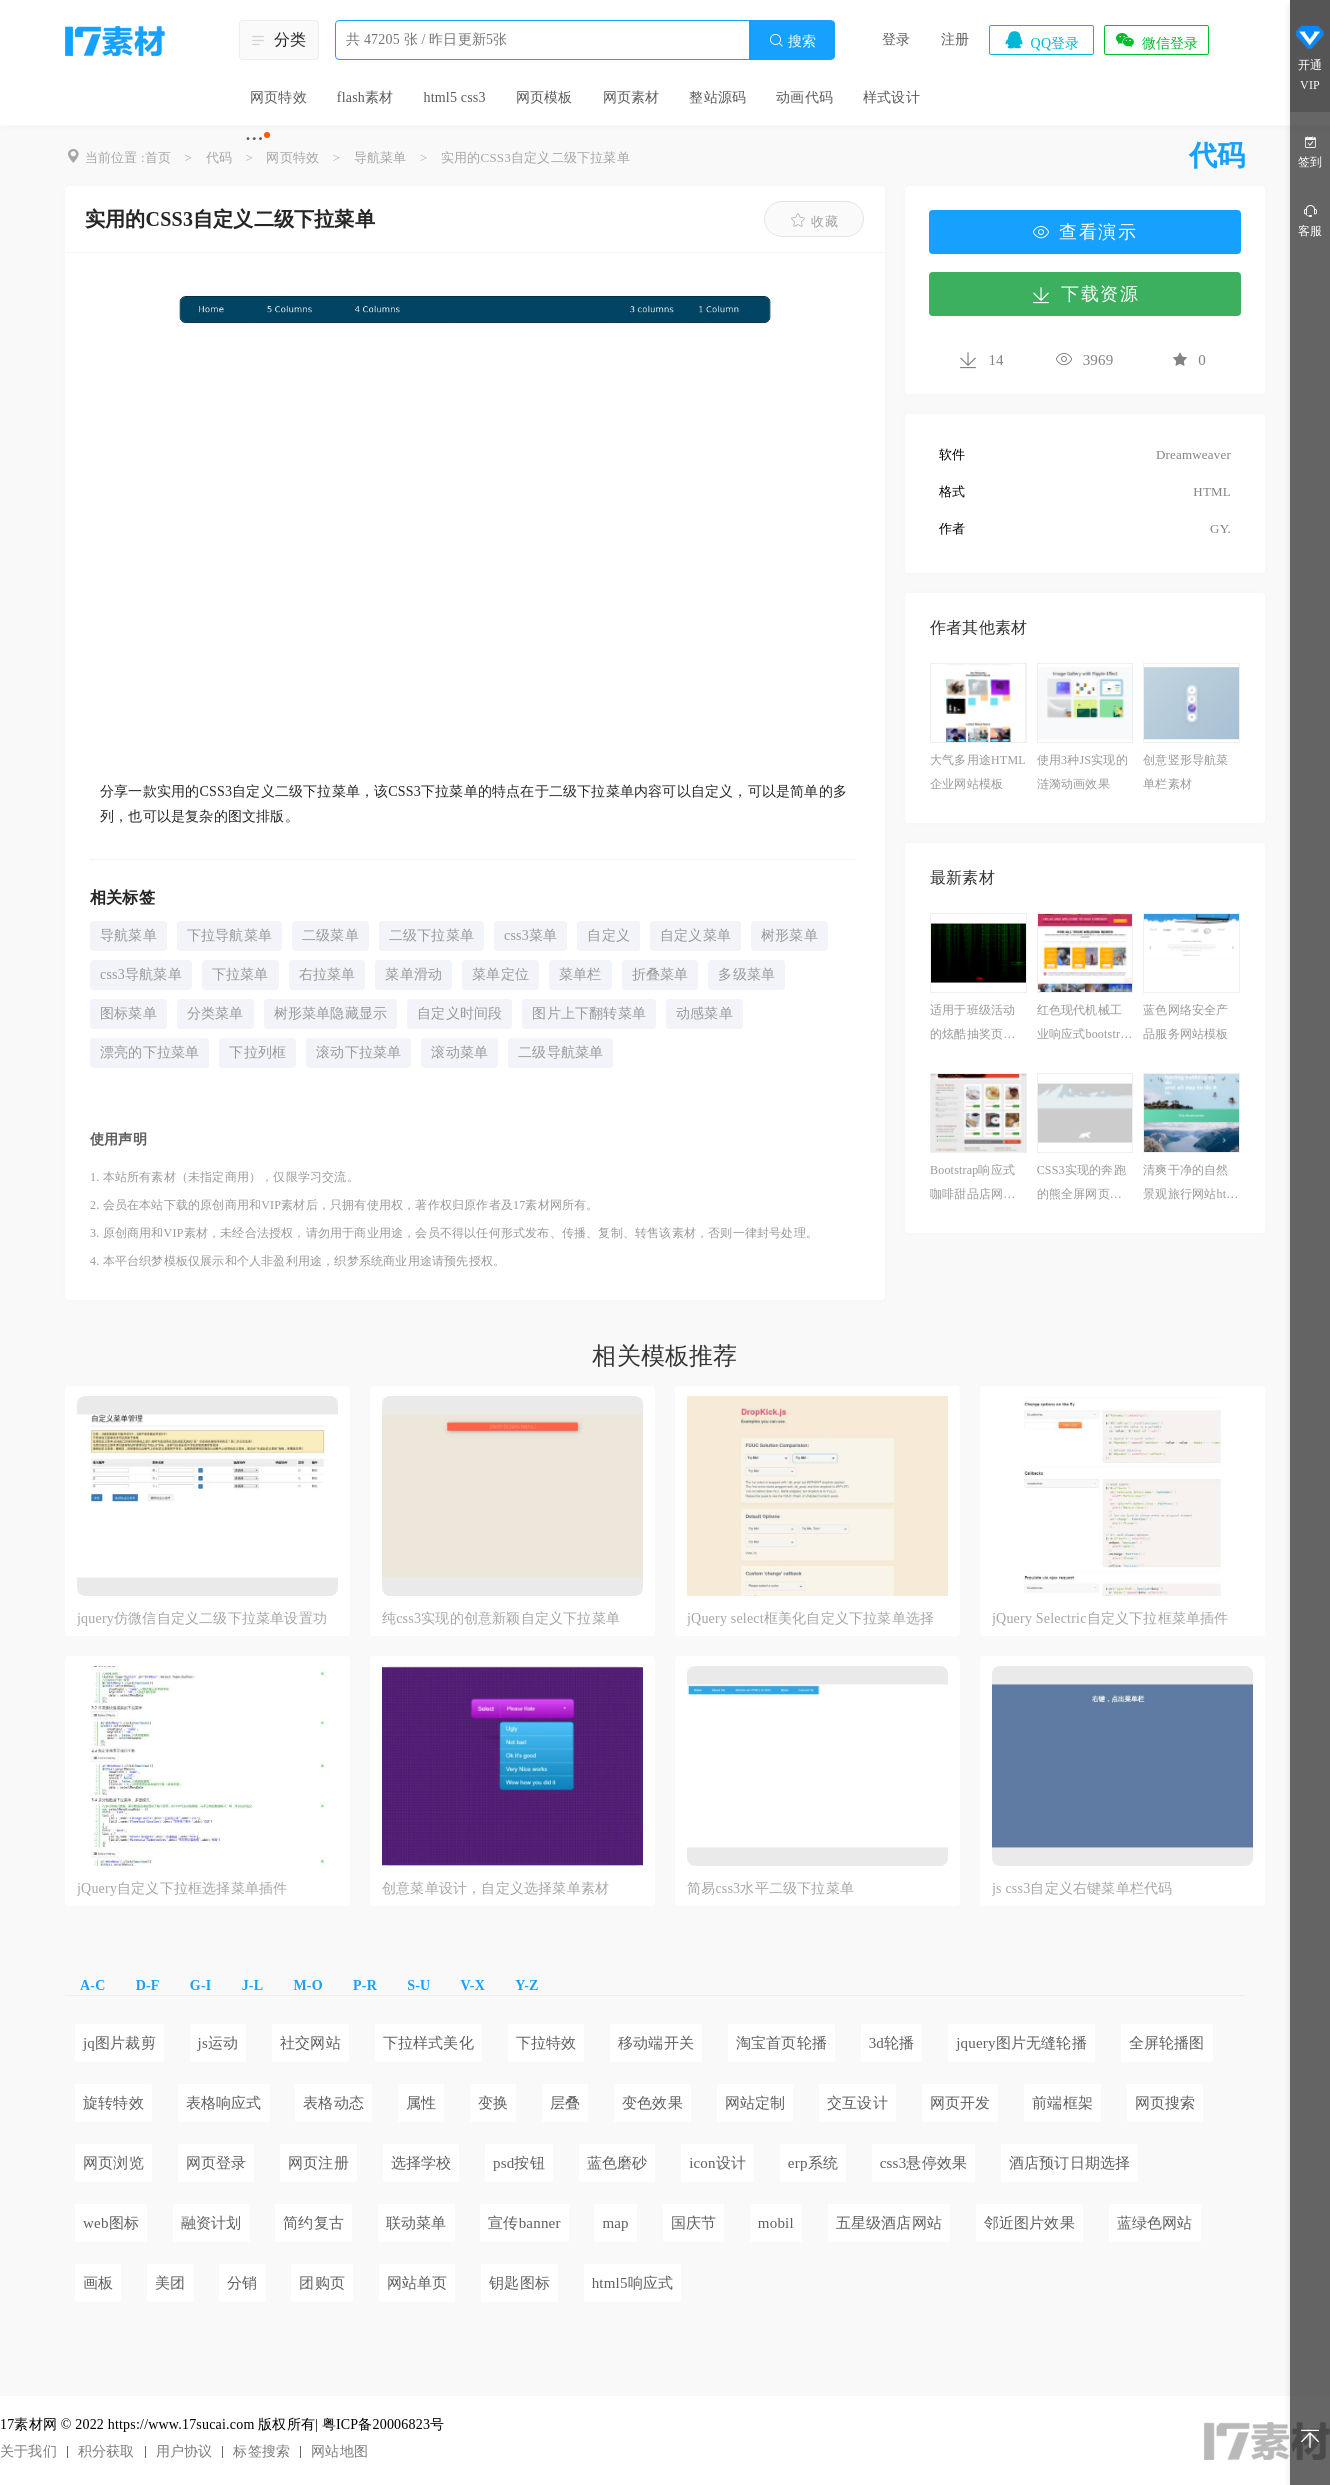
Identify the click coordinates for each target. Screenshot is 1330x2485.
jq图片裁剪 (119, 2043)
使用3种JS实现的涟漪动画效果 (1082, 772)
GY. (1220, 528)
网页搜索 (1165, 2103)
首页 (158, 157)
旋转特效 (113, 2103)
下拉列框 (257, 1052)
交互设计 (857, 2103)
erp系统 (813, 2163)
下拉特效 (546, 2043)
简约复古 (313, 2223)
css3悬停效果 (923, 2163)
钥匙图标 (519, 2283)
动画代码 (804, 97)
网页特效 (278, 97)
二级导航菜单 (560, 1052)
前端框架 (1062, 2103)
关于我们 (28, 2451)
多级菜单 (746, 974)
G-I (201, 1985)
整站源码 (717, 97)
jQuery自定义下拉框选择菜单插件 (182, 1888)
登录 (896, 39)
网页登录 (216, 2163)
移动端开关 (656, 2043)
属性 (421, 2103)
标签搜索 (261, 2451)
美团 (170, 2283)
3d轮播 (892, 2043)
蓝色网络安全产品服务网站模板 (1185, 1022)
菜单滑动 (413, 974)
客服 (1310, 219)
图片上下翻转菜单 (589, 1013)
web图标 (111, 2223)
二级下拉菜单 (431, 935)
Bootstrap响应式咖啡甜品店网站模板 (972, 1184)
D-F (148, 1985)
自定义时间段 (459, 1013)
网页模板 (544, 97)
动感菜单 (704, 1013)
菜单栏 (580, 974)
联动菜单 (416, 2223)
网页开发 (960, 2103)
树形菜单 (789, 935)
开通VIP (1310, 58)
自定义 (608, 935)
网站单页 (417, 2283)
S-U (418, 1985)
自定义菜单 (695, 935)
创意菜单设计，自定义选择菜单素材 (495, 1888)
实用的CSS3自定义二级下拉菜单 (535, 157)
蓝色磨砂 (617, 2163)
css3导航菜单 (141, 974)
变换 (493, 2103)
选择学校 (421, 2163)
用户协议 (184, 2451)
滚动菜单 (459, 1052)
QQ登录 (1041, 40)
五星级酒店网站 (889, 2223)
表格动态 (333, 2103)
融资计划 (211, 2223)
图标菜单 (128, 1013)
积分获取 (106, 2451)
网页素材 (631, 97)
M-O (307, 1985)
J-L (253, 1985)
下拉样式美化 (428, 2043)
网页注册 (318, 2163)
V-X (473, 1985)
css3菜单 (530, 935)
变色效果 (652, 2103)
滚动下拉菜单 (358, 1052)
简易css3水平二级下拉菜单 (770, 1888)
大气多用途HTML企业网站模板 (978, 772)
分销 (242, 2283)
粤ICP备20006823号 (383, 2424)
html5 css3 (454, 97)
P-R (365, 1985)
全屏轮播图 (1167, 2043)
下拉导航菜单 (229, 935)
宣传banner (524, 2223)
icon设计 (717, 2163)
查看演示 (1085, 232)
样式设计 (891, 97)
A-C (92, 1985)
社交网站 (310, 2043)
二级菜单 (330, 935)
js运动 (218, 2043)
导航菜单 (380, 157)
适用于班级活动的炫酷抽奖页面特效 (972, 1024)
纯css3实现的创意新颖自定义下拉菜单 (501, 1618)
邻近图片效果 (1029, 2223)
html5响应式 (633, 2283)
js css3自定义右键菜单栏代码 (1082, 1888)
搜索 (792, 40)
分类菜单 (215, 1013)
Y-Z (526, 1985)
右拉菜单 (327, 974)
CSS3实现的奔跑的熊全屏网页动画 (1081, 1184)
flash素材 (365, 97)
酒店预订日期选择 (1070, 2163)
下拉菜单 (240, 974)
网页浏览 (113, 2163)
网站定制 (755, 2103)
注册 (955, 39)
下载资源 (1085, 294)
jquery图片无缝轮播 (1021, 2043)
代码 (219, 157)
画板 (98, 2283)
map (615, 2223)
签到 (1310, 150)
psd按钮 (519, 2163)
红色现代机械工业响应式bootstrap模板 (1084, 1024)
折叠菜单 (660, 974)
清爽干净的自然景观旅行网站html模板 (1191, 1184)
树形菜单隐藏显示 (331, 1013)
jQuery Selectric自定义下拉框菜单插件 (1110, 1618)
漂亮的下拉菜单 (149, 1052)
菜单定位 (500, 974)
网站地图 (339, 2451)
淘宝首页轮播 (781, 2043)
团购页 (322, 2283)
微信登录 (1156, 40)
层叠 (565, 2103)
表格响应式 (224, 2103)
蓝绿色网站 (1155, 2223)
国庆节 (694, 2223)
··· (254, 138)
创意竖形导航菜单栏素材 (1185, 772)
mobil (776, 2223)
